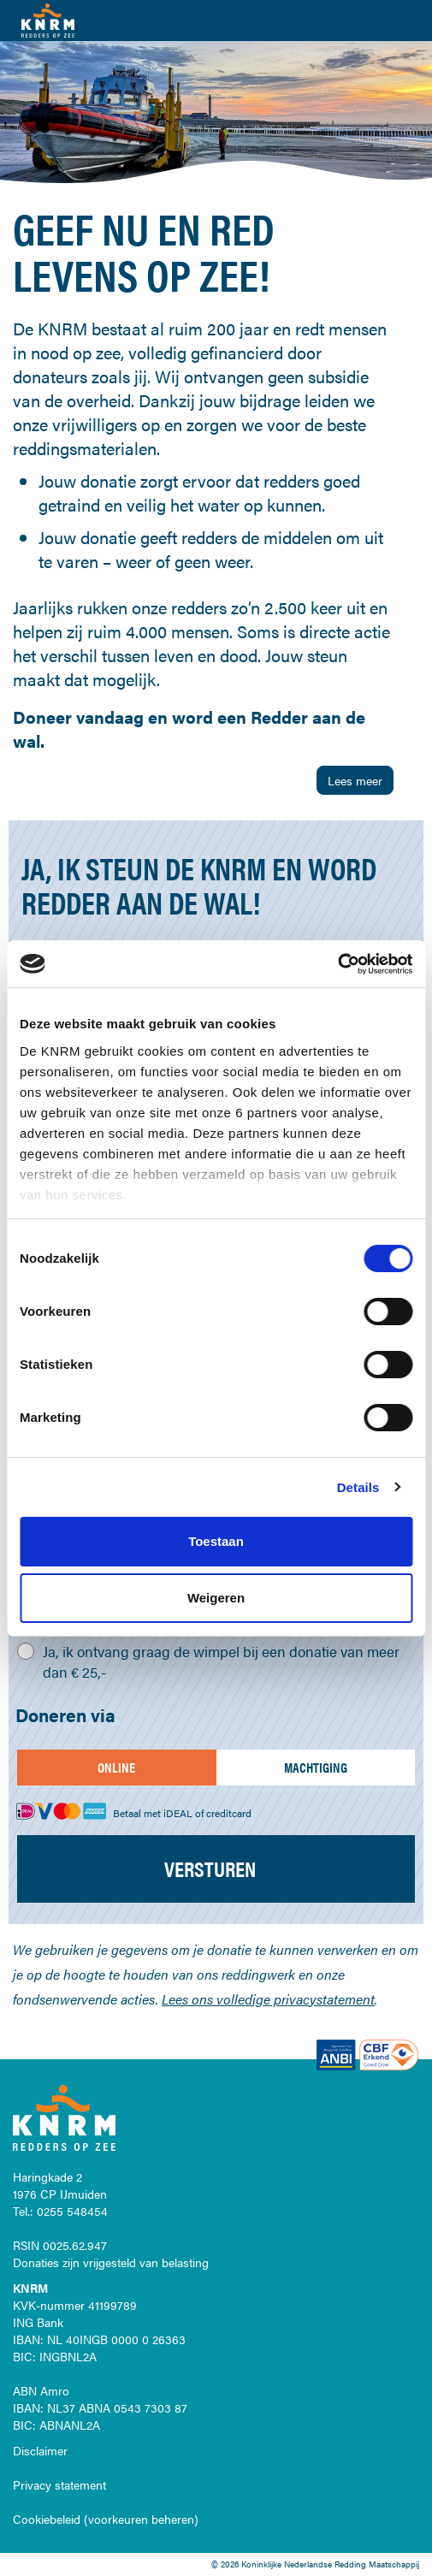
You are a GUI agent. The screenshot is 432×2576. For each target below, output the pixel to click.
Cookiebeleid (46, 2518)
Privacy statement (59, 2484)
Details (358, 1487)
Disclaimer (40, 2450)
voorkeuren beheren (141, 2518)
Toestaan (216, 1541)
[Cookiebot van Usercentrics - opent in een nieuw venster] (337, 964)
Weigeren (216, 1597)
